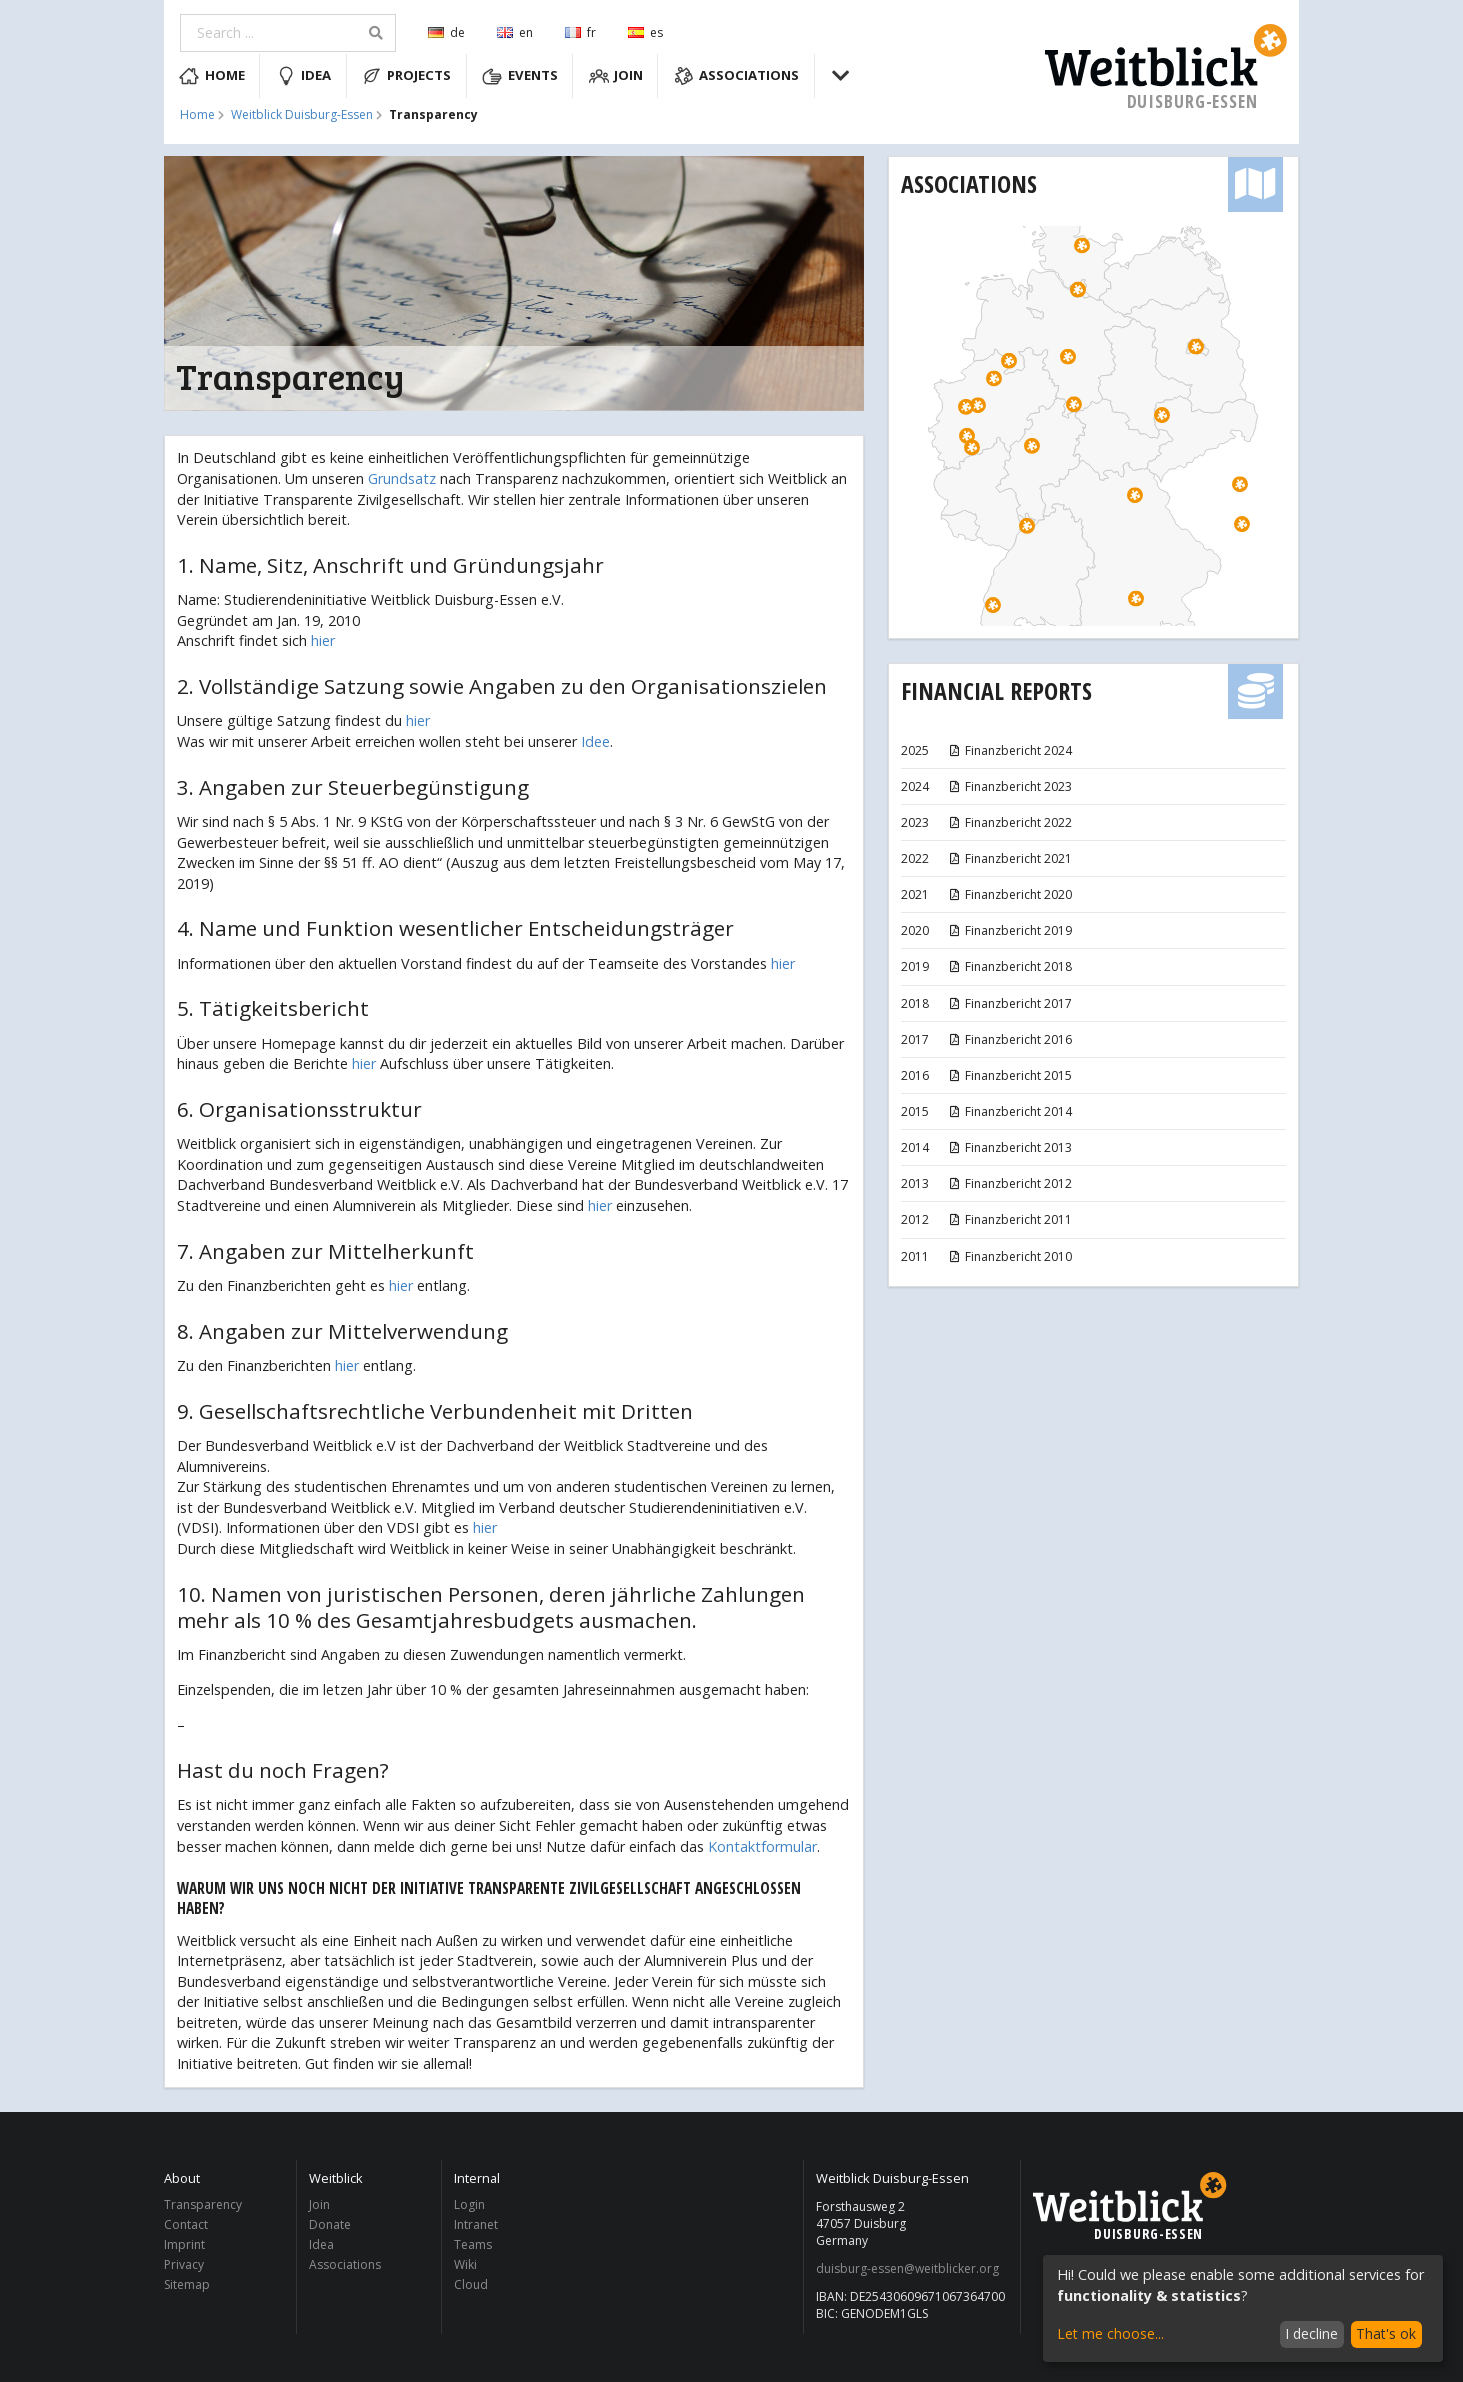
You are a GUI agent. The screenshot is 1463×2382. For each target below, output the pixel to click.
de (446, 32)
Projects (407, 76)
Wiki (465, 2264)
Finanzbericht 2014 (1009, 1111)
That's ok (1386, 2333)
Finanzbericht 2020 (1009, 894)
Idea (304, 76)
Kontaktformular (762, 1846)
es (645, 32)
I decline (1311, 2333)
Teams (473, 2244)
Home (212, 76)
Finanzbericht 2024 (1009, 750)
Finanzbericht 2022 (1009, 822)
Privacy (184, 2264)
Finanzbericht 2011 (1009, 1219)
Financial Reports (996, 690)
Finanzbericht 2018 (1009, 966)
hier (323, 640)
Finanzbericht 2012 (1009, 1183)
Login (469, 2205)
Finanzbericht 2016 (1009, 1039)
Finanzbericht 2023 (1009, 786)
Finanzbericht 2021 (1009, 858)
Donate (330, 2224)
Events (520, 76)
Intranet (476, 2224)
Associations (737, 76)
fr (580, 32)
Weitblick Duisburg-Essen (302, 115)
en (515, 32)
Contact (186, 2224)
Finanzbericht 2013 (1009, 1147)
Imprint (184, 2244)
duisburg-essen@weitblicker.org (907, 2269)
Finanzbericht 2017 (1009, 1003)
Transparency (203, 2205)
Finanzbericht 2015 (1009, 1075)
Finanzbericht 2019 (1009, 930)
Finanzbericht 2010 (1009, 1256)
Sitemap (187, 2284)
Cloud (471, 2284)
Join (616, 76)
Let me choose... (1110, 2333)
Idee (595, 741)
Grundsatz (402, 478)
